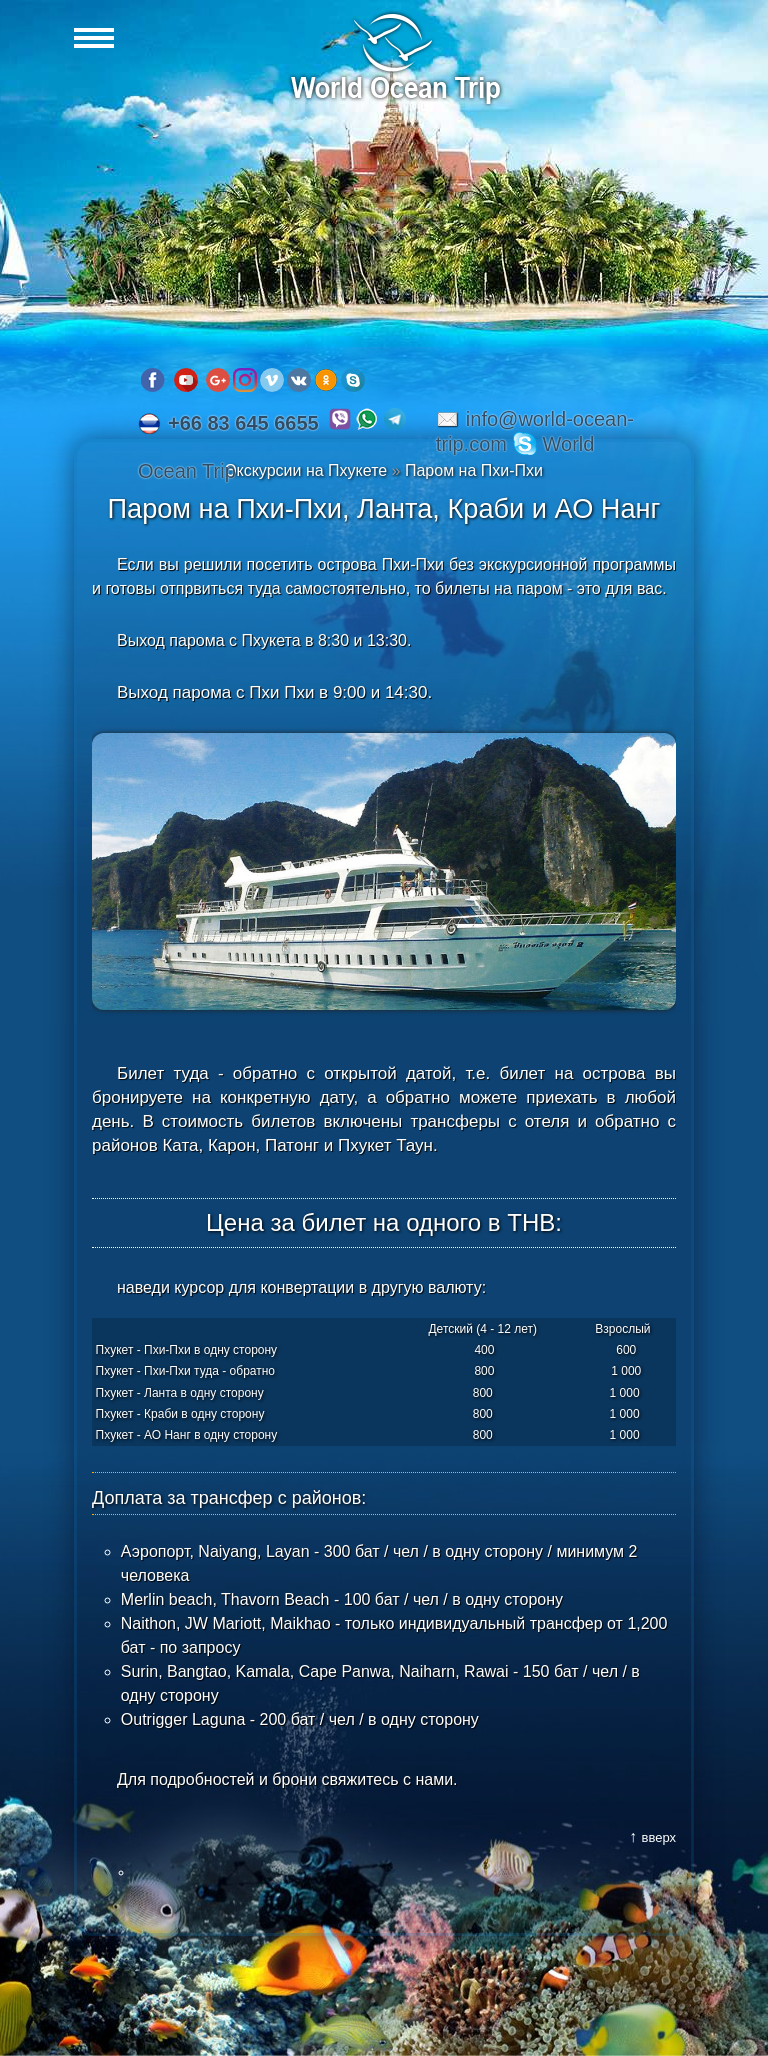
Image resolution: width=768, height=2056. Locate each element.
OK (326, 380)
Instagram (245, 380)
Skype (353, 380)
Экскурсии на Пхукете (306, 470)
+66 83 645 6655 (243, 423)
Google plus (218, 380)
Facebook (153, 380)
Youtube (186, 380)
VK (299, 380)
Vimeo (272, 380)
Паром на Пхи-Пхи (474, 470)
